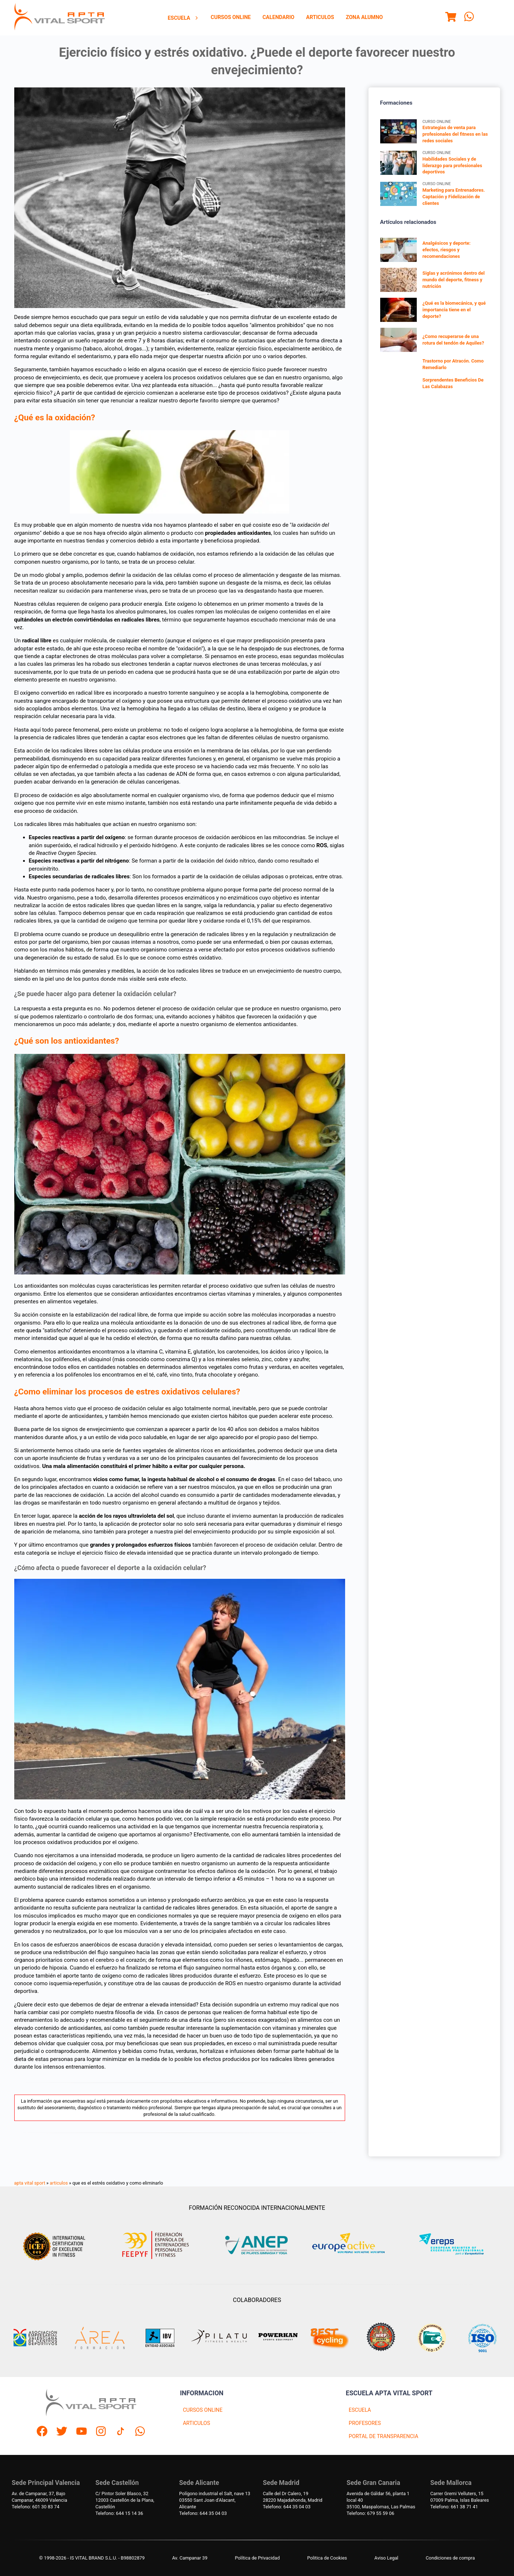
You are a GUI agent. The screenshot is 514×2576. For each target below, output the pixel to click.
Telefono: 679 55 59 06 (370, 2513)
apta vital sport (29, 2183)
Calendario (278, 17)
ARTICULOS (196, 2423)
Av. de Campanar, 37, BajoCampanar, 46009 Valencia (39, 2497)
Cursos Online (231, 17)
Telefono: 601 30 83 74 (35, 2506)
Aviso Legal (386, 2558)
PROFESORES (365, 2423)
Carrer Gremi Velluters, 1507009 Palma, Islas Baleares (459, 2497)
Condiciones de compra (450, 2558)
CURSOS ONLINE (202, 2410)
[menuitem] (183, 18)
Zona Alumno (364, 17)
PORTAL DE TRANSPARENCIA (383, 2436)
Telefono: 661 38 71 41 (454, 2506)
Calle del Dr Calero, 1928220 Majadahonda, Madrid (292, 2497)
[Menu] (450, 18)
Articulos (320, 17)
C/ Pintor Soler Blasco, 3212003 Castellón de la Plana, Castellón (124, 2500)
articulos (59, 2183)
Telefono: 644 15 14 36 (119, 2513)
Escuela (183, 18)
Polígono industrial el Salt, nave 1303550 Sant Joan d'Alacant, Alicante (214, 2500)
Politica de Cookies (327, 2558)
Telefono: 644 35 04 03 (203, 2513)
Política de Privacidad (257, 2558)
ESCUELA (360, 2410)
